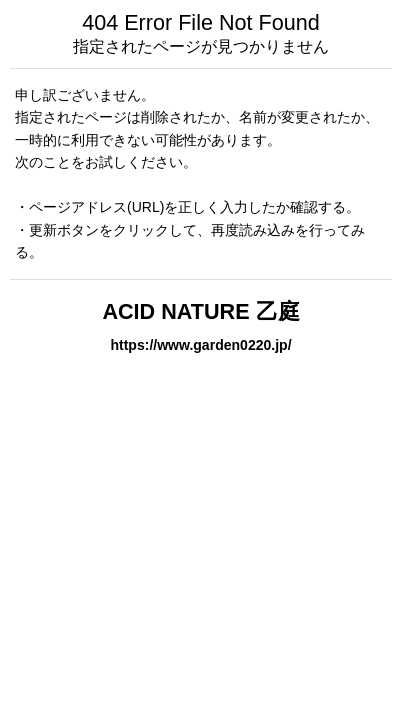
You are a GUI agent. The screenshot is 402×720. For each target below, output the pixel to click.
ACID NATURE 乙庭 (200, 311)
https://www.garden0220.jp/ (200, 345)
